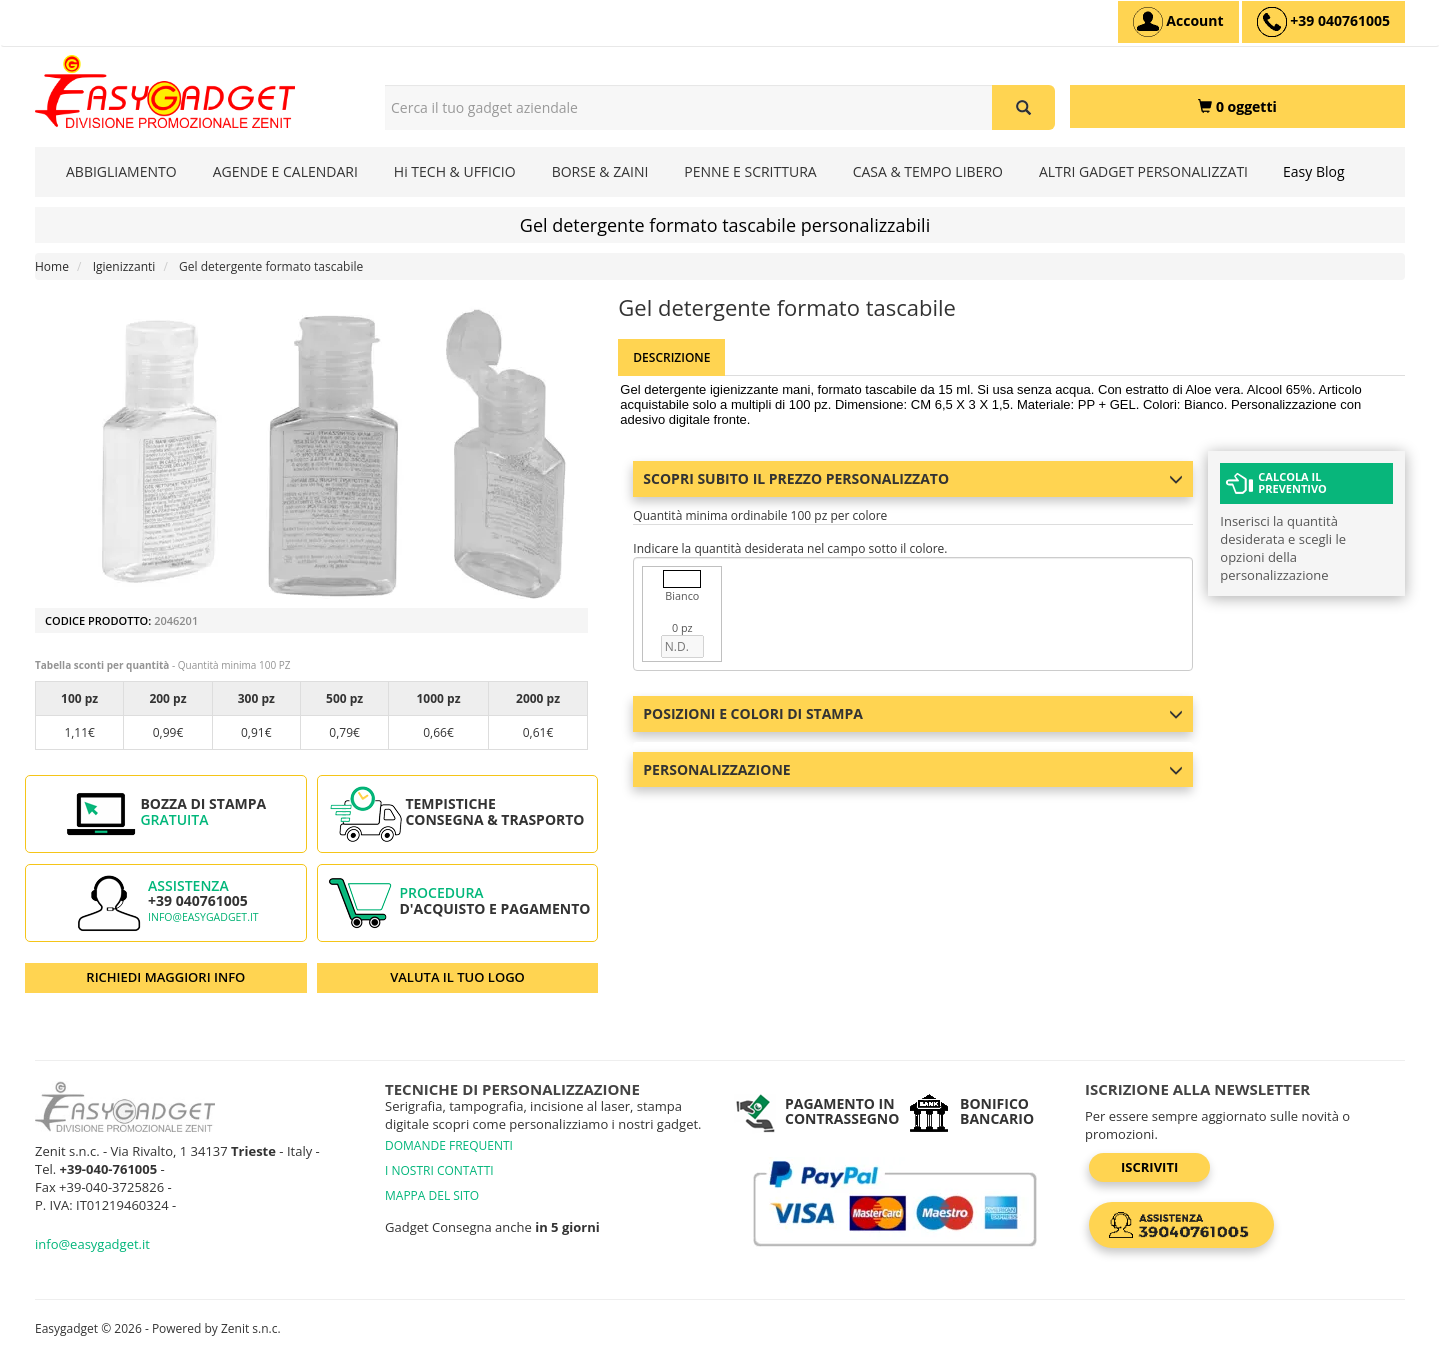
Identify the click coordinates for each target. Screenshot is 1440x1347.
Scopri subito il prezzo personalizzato (913, 478)
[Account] (1178, 22)
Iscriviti (1149, 1167)
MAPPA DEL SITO (432, 1195)
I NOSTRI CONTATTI (439, 1170)
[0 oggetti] (1237, 106)
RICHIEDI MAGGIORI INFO (165, 977)
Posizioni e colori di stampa (913, 713)
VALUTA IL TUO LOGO (457, 977)
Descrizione (671, 357)
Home (52, 266)
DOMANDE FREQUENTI (449, 1145)
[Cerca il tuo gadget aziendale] (1023, 107)
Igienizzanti (124, 266)
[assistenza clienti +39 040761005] (1323, 22)
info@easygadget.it (203, 917)
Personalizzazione (913, 769)
